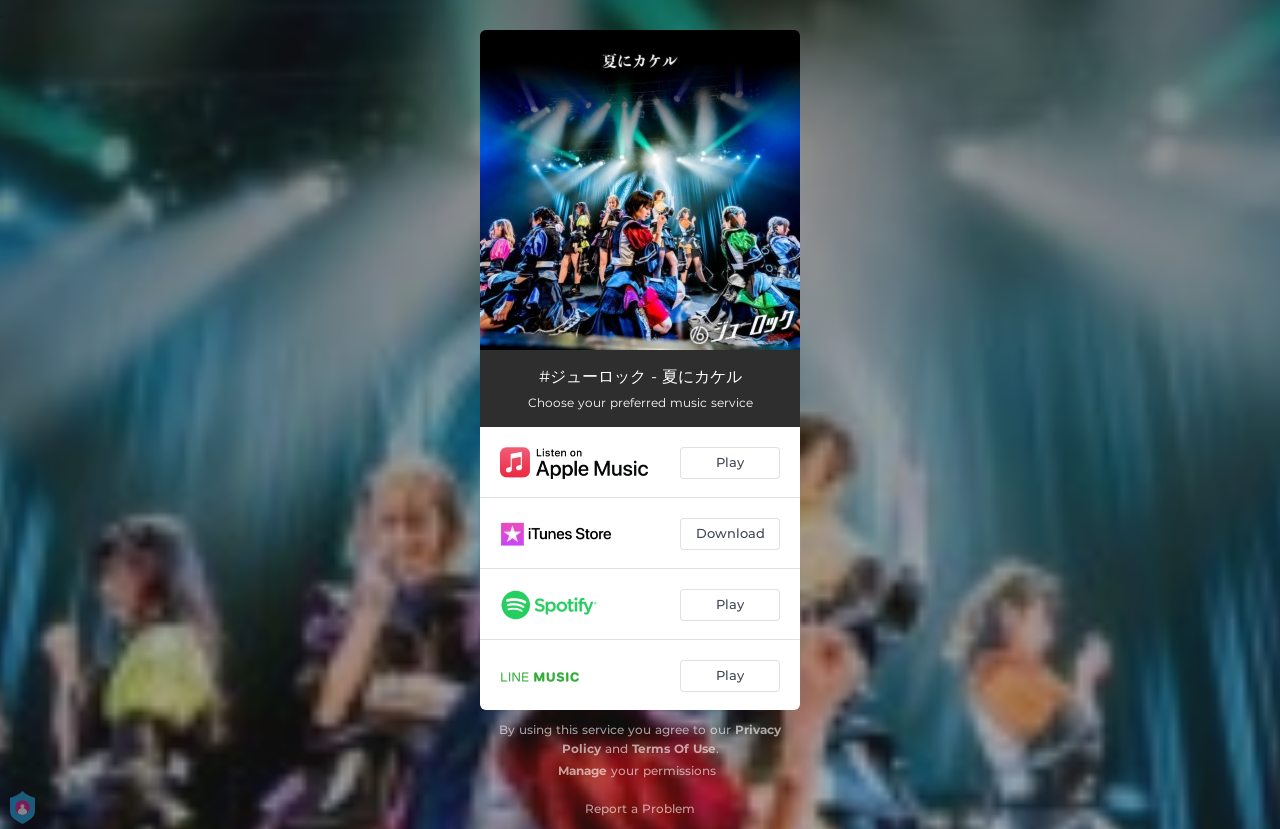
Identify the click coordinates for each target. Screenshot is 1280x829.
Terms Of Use (674, 748)
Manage (582, 770)
